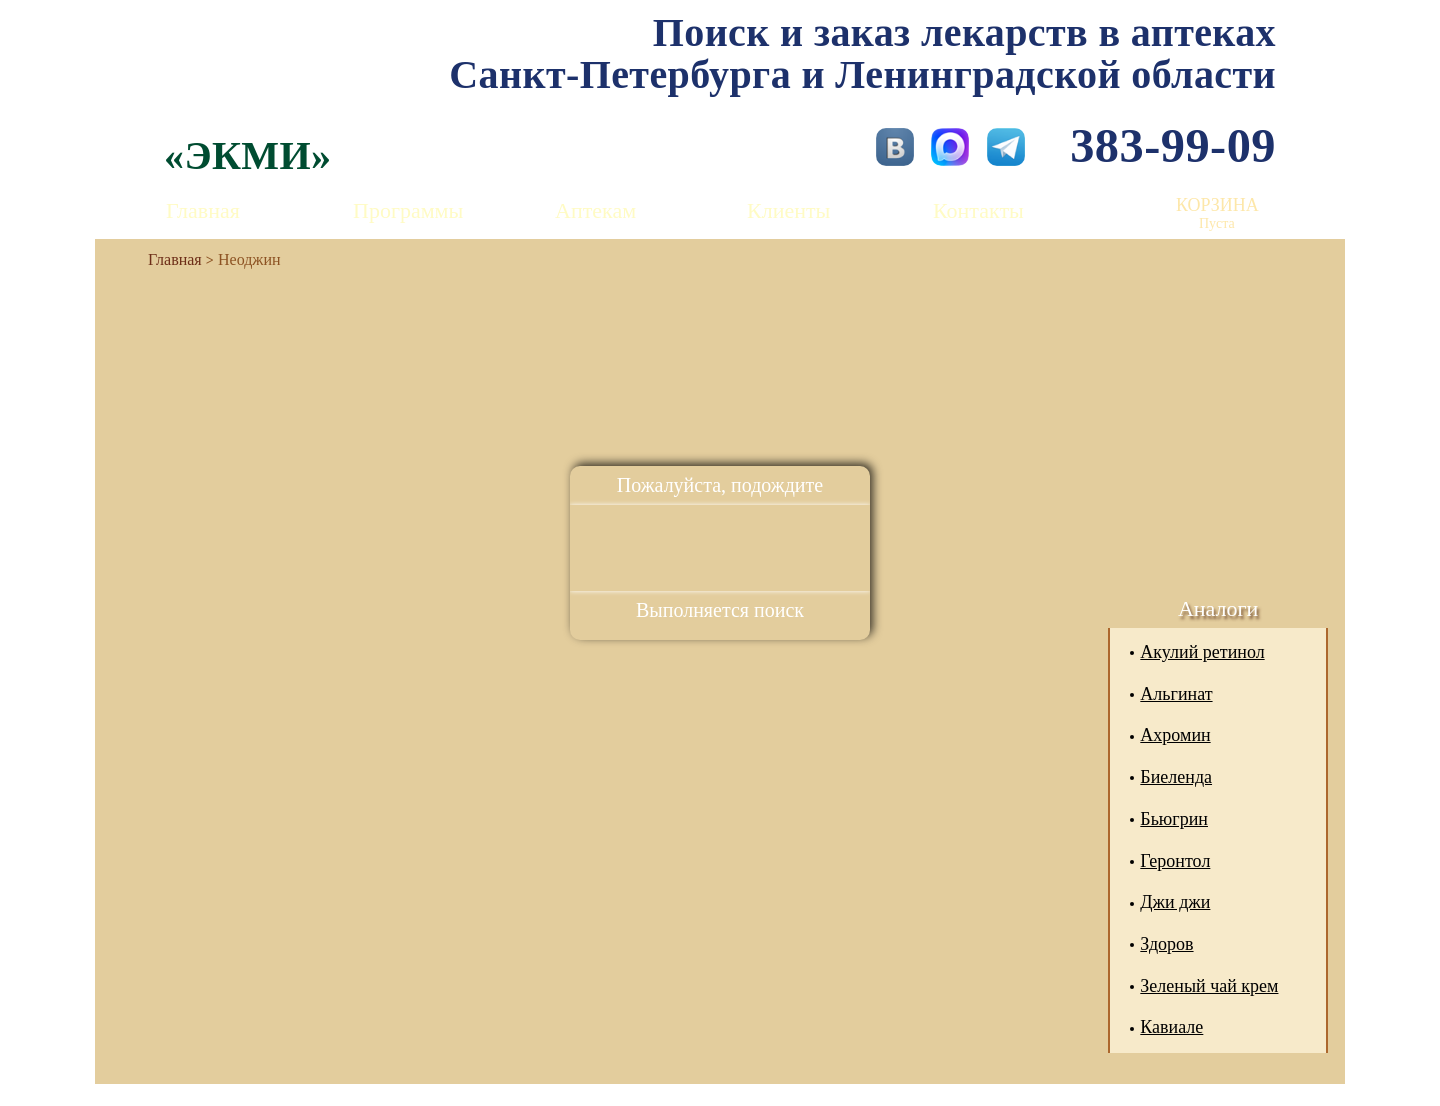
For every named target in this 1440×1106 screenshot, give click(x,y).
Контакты (978, 210)
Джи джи (1175, 902)
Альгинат (1176, 694)
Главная (203, 210)
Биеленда (1176, 777)
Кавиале (1171, 1027)
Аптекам (595, 210)
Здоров (1166, 944)
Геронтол (1175, 861)
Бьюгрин (1174, 819)
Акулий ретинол (1202, 652)
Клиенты (788, 210)
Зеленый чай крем (1209, 986)
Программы (408, 210)
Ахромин (1175, 735)
